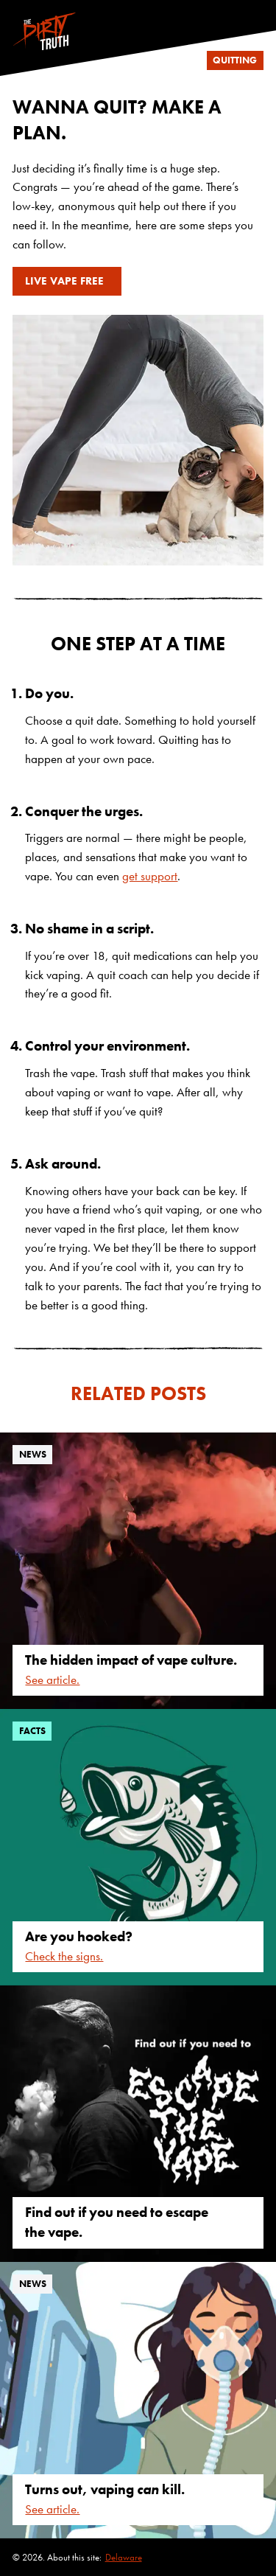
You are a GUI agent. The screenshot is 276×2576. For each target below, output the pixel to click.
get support (149, 876)
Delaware (123, 2557)
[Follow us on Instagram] (257, 6)
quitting (235, 60)
